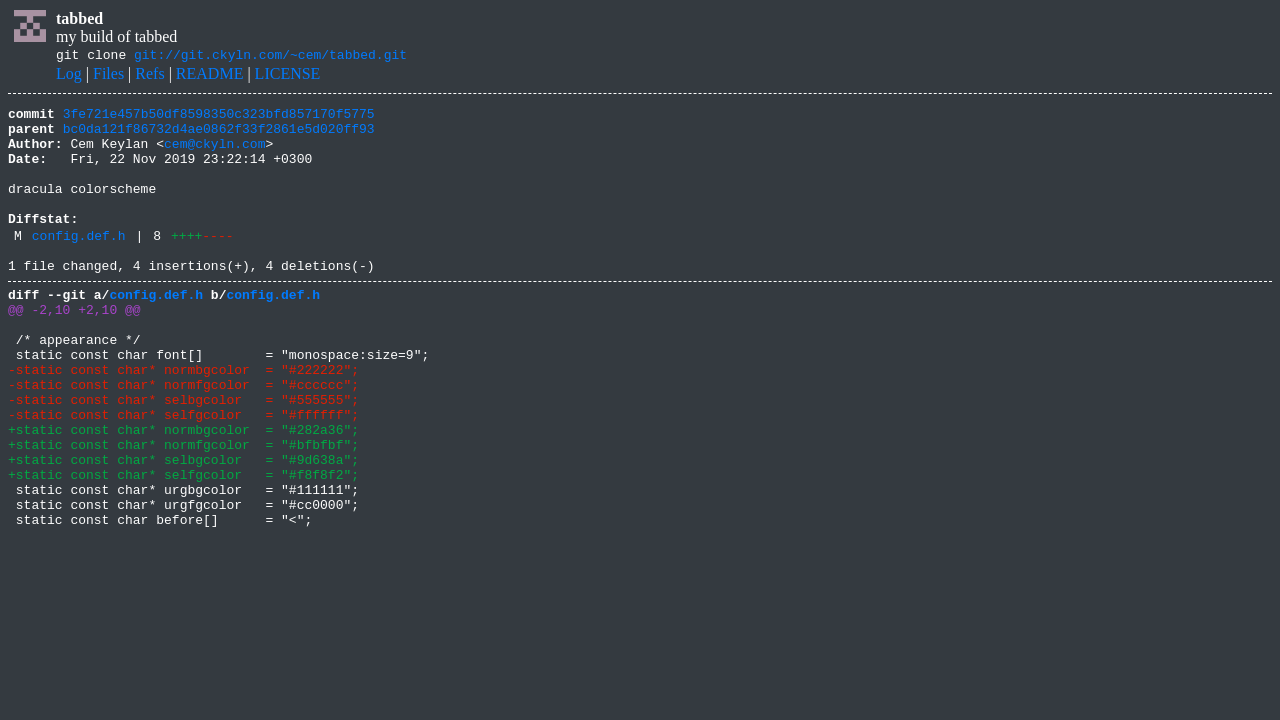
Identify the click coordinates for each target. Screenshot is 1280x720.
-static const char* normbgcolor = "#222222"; (183, 420)
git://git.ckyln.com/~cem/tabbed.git (270, 57)
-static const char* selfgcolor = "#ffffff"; (183, 474)
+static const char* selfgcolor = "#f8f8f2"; (183, 546)
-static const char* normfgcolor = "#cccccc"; (183, 438)
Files (108, 76)
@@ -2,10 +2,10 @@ (74, 348)
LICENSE (288, 76)
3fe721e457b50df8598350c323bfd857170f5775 (219, 119)
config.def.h (79, 265)
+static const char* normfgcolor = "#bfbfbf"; (183, 510)
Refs (149, 76)
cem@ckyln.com (214, 155)
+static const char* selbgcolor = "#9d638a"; (183, 528)
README (210, 76)
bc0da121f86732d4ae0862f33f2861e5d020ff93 (219, 137)
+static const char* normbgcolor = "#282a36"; (183, 492)
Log (69, 76)
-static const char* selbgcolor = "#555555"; (183, 456)
